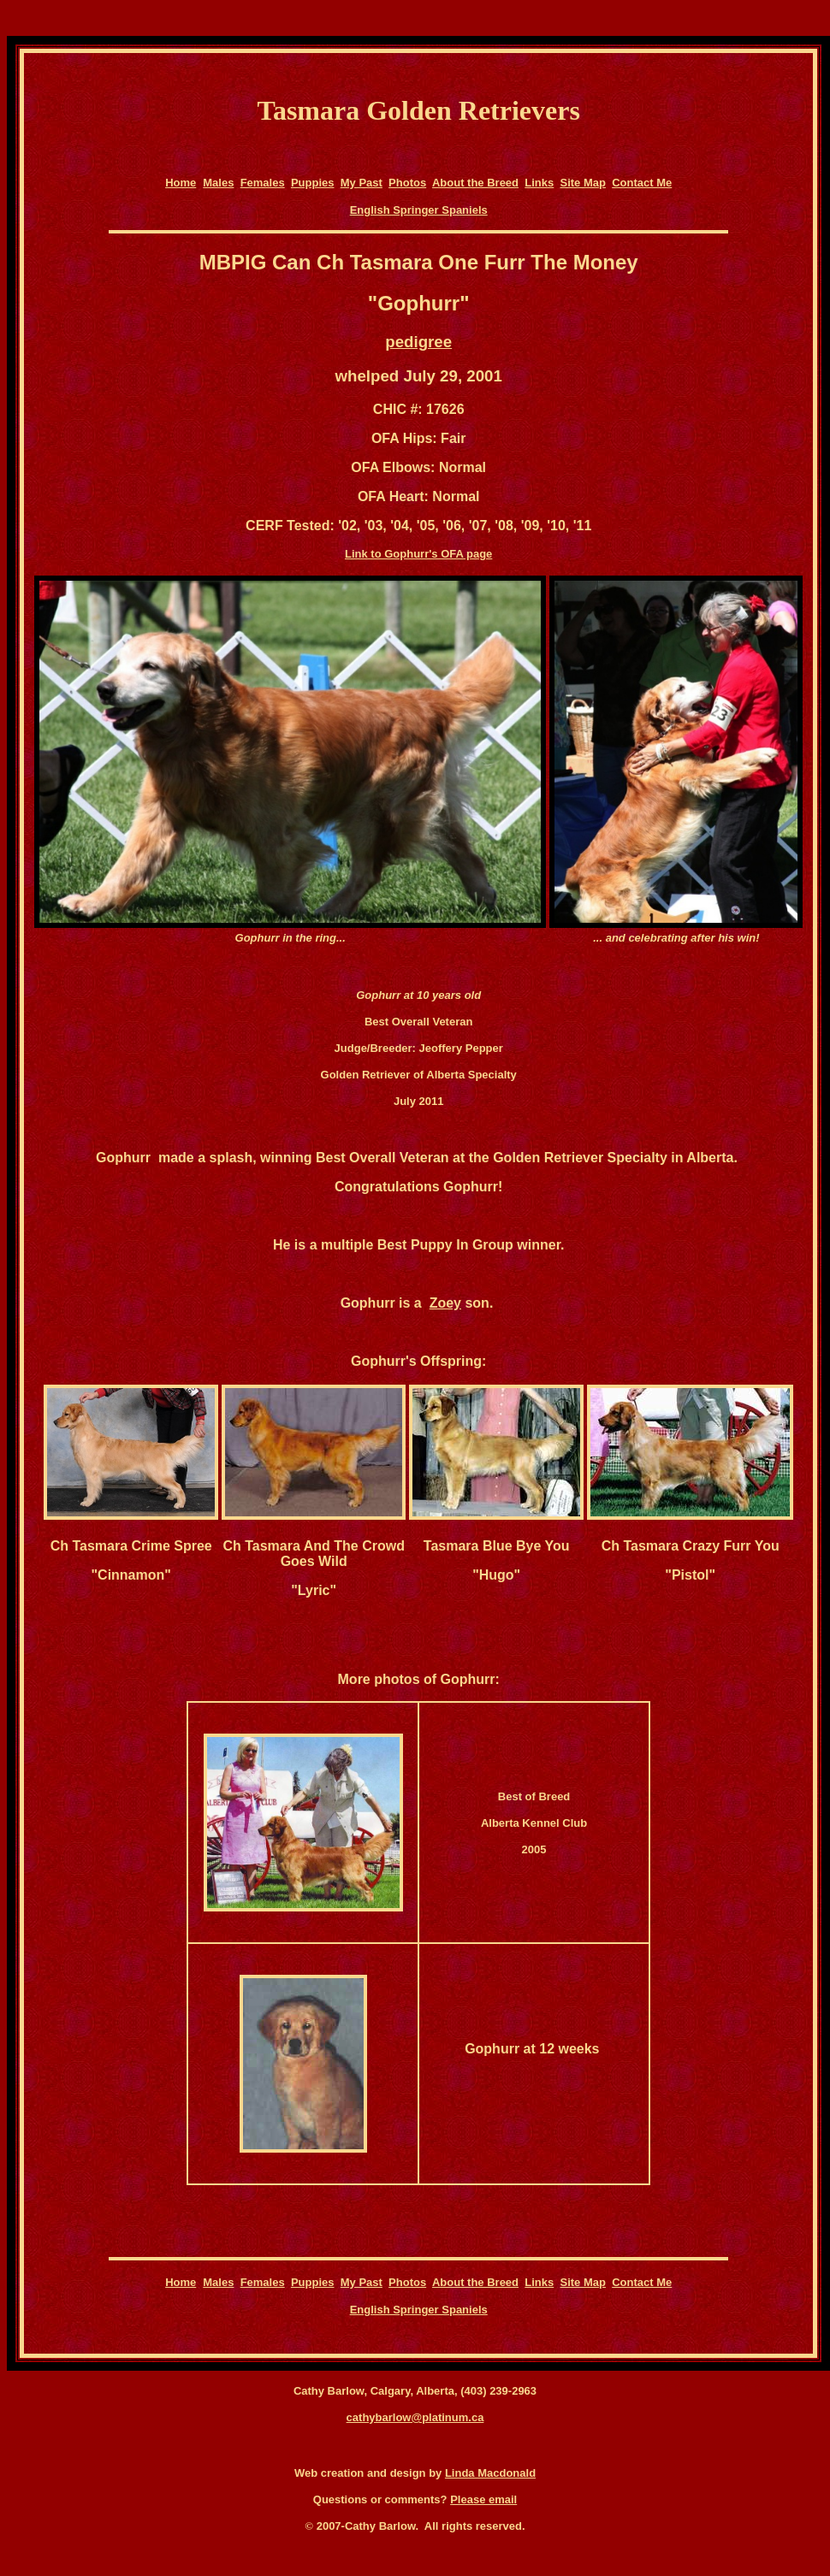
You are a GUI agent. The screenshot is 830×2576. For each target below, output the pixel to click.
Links (539, 182)
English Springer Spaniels (419, 210)
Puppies (313, 182)
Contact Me (642, 182)
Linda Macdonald (490, 2473)
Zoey (445, 1303)
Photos (407, 182)
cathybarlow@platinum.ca (415, 2417)
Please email (483, 2499)
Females (262, 182)
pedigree (418, 342)
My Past (361, 182)
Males (218, 182)
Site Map (582, 182)
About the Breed (475, 182)
